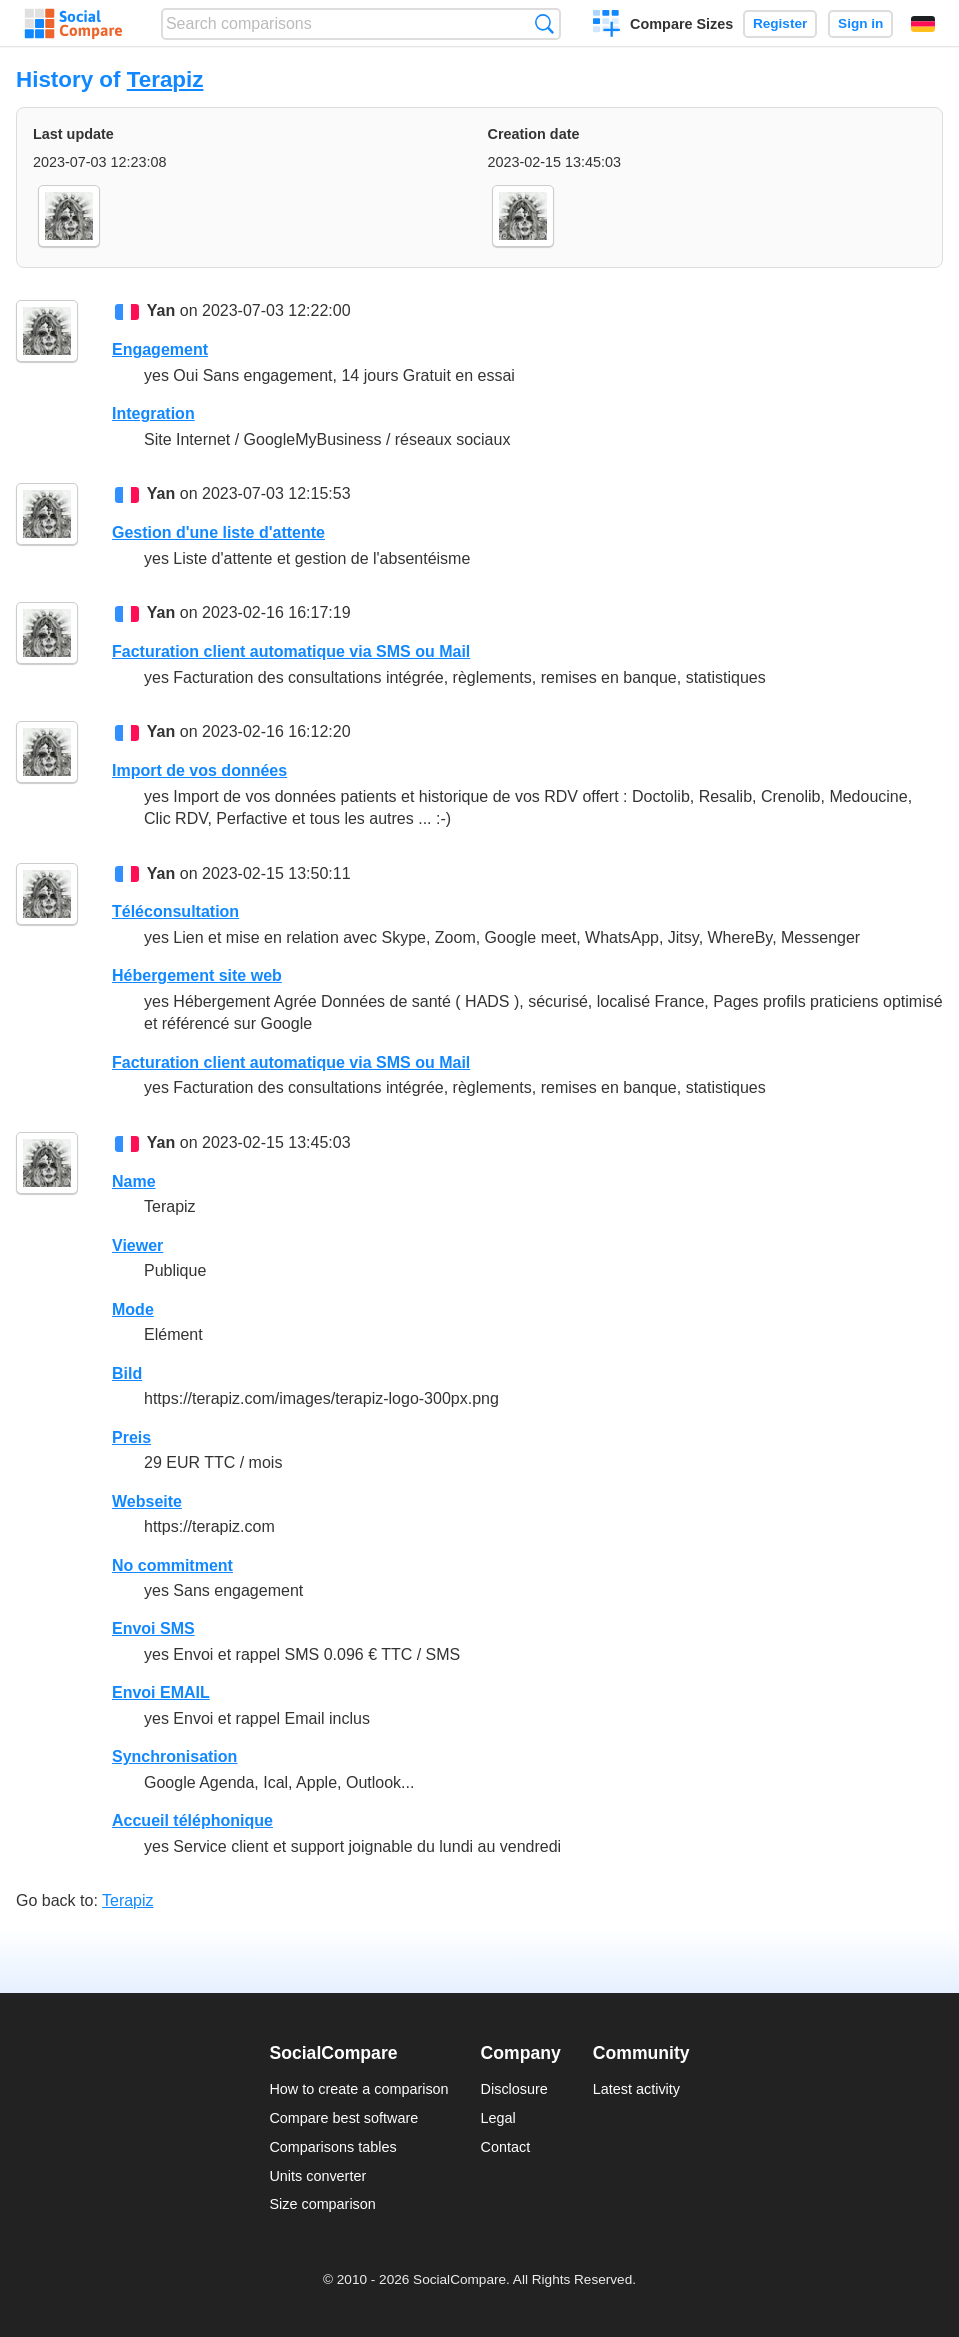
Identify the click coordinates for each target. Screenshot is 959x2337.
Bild (127, 1373)
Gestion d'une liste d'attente (218, 532)
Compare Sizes (681, 24)
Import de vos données (199, 770)
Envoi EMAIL (161, 1692)
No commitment (172, 1565)
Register (780, 23)
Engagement (160, 349)
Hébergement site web (197, 975)
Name (134, 1181)
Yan (161, 310)
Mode (133, 1309)
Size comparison (322, 2204)
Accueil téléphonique (192, 1820)
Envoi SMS (153, 1628)
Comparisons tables (332, 2147)
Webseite (147, 1501)
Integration (153, 413)
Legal (498, 2118)
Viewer (137, 1245)
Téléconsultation (175, 911)
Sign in (860, 23)
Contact (506, 2147)
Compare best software (343, 2118)
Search (544, 23)
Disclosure (514, 2089)
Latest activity (636, 2089)
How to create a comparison (358, 2089)
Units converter (317, 2176)
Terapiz (165, 79)
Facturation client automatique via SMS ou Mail (291, 651)
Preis (131, 1437)
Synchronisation (174, 1756)
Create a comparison (606, 26)
